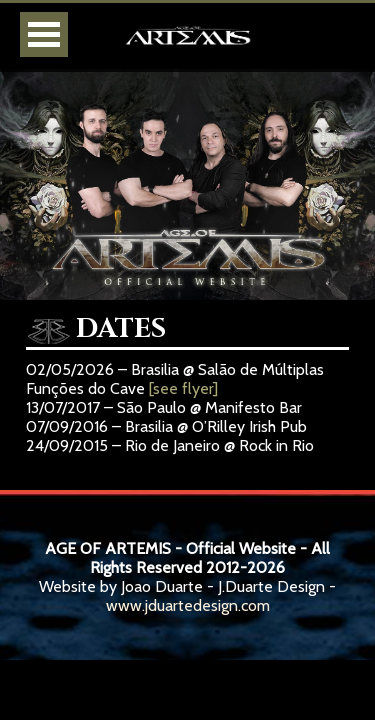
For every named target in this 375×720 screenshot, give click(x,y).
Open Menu (44, 34)
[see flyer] (183, 388)
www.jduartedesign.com (188, 605)
